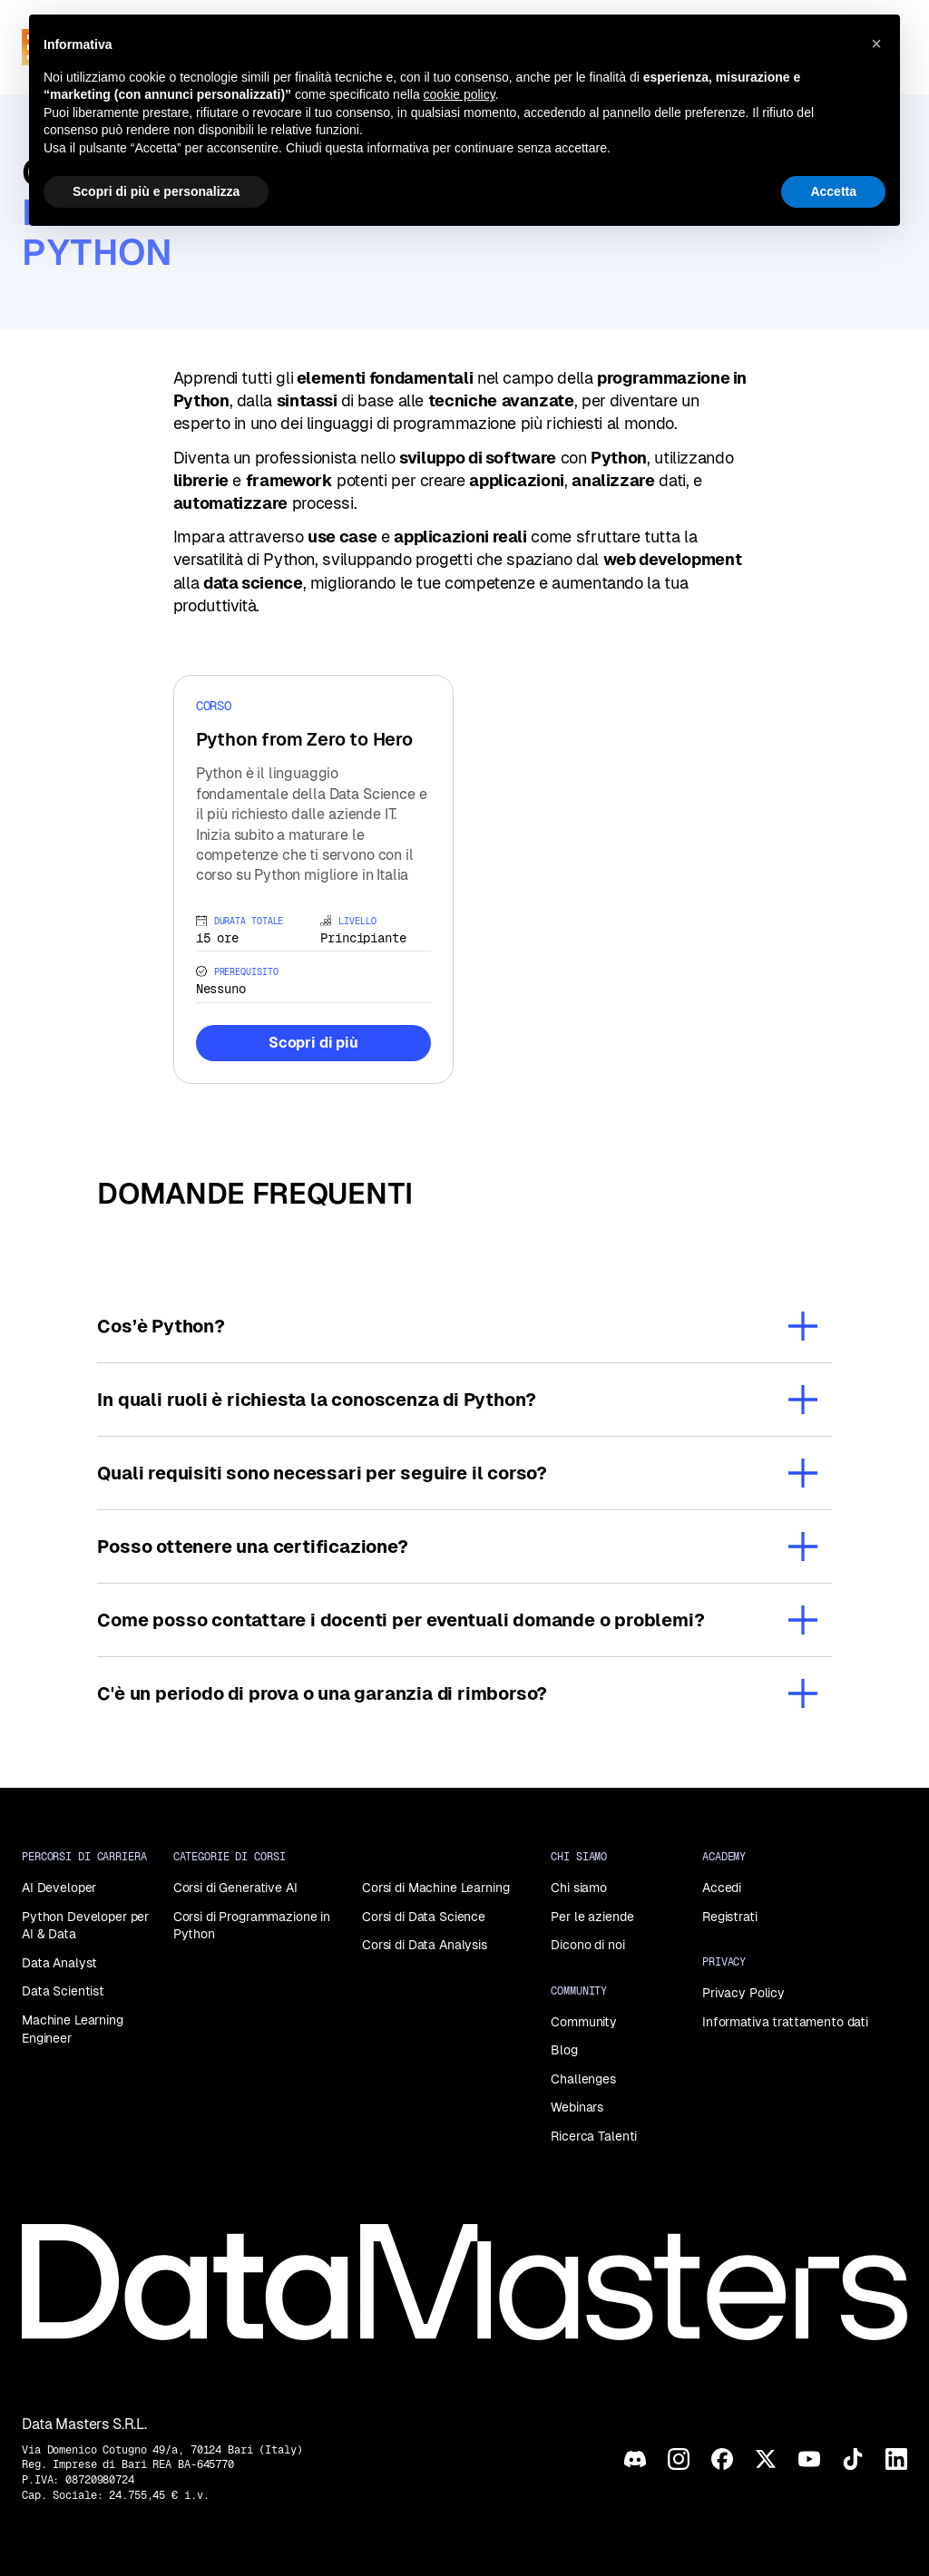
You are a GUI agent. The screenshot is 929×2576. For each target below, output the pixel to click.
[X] (766, 2459)
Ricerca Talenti (594, 2136)
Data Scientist (63, 1991)
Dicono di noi (587, 1944)
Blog (564, 2050)
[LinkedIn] (896, 2459)
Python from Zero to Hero (304, 739)
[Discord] (635, 2459)
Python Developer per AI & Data (85, 1925)
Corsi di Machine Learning (436, 1887)
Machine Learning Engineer (72, 2029)
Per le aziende (592, 1916)
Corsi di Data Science (423, 1916)
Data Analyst (59, 1963)
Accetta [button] (833, 191)
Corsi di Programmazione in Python (251, 1925)
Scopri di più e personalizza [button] (156, 191)
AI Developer (59, 1887)
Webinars (577, 2107)
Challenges (583, 2079)
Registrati (730, 1916)
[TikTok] (853, 2459)
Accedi (721, 1887)
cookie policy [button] (459, 94)
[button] (876, 43)
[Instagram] (678, 2459)
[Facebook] (722, 2459)
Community (584, 2022)
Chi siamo (579, 1887)
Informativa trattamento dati (785, 2022)
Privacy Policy (743, 1993)
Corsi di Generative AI (235, 1887)
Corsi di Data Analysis (424, 1944)
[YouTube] (809, 2459)
